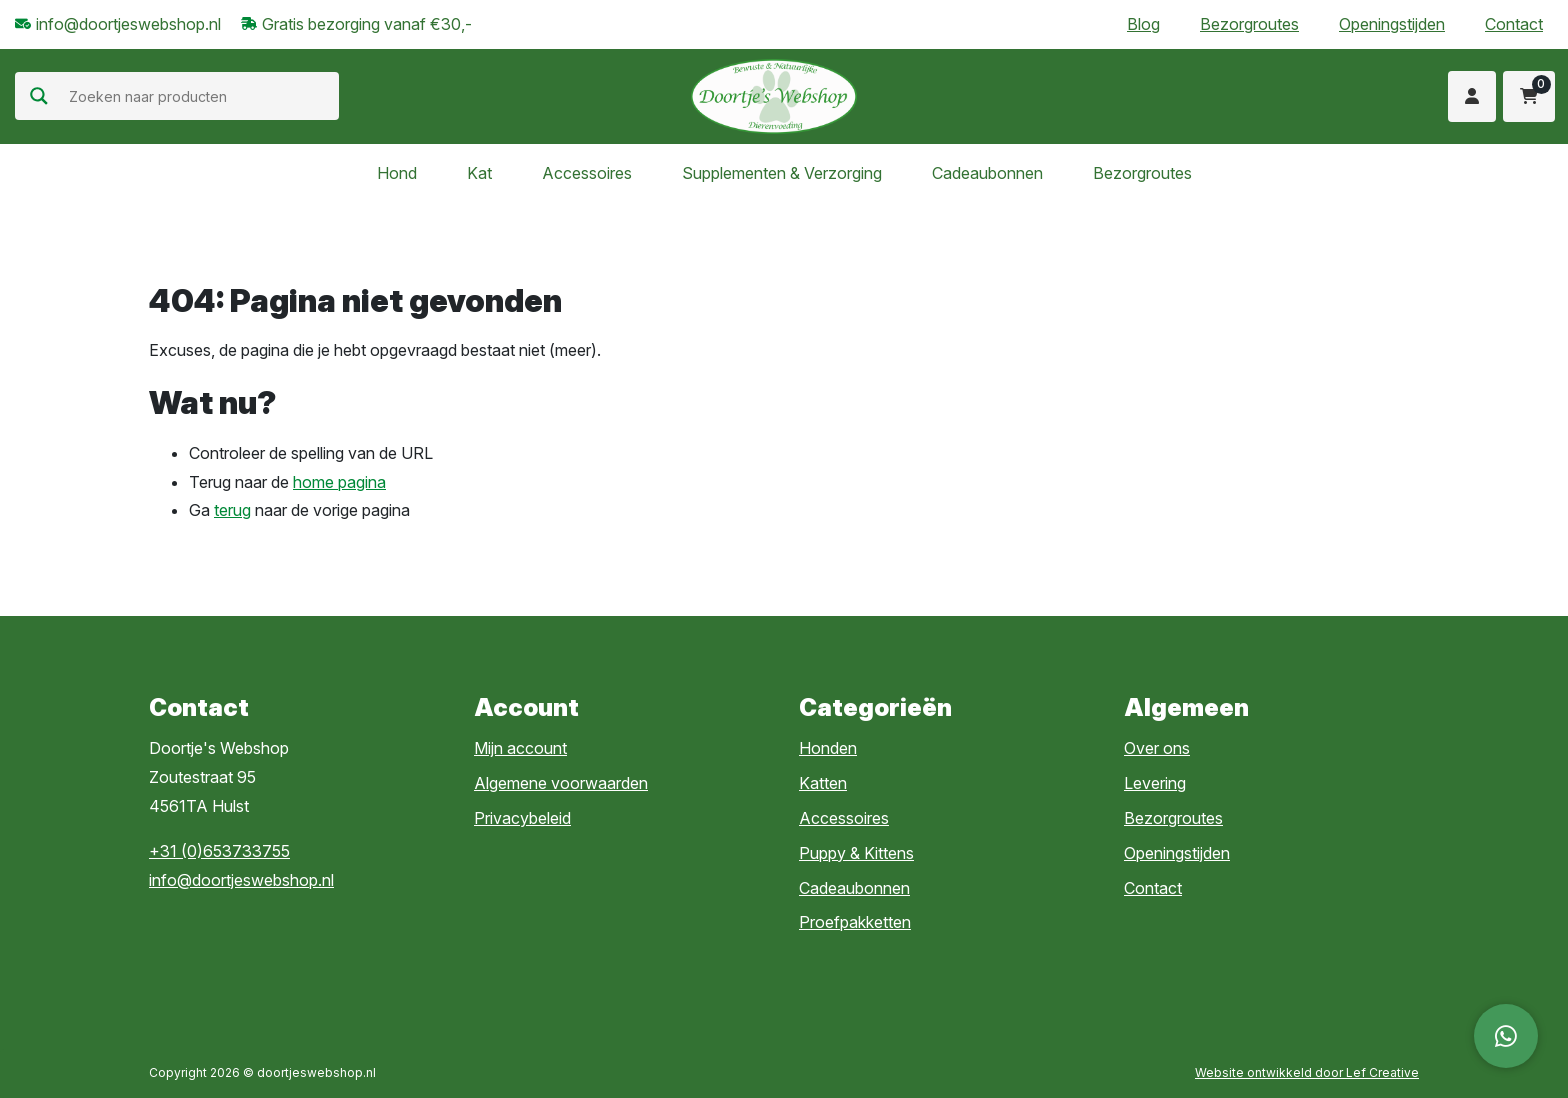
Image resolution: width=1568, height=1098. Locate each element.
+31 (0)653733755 (219, 851)
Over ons (1157, 748)
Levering (1155, 783)
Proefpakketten (855, 922)
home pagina (339, 482)
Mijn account (520, 748)
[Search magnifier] (39, 96)
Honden (828, 748)
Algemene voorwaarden (561, 783)
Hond (397, 173)
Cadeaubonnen (987, 173)
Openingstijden (1392, 24)
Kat (479, 173)
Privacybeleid (522, 818)
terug (232, 510)
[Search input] (201, 96)
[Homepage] (774, 95)
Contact (1514, 24)
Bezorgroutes (1249, 24)
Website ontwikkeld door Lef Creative (1307, 1072)
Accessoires (587, 173)
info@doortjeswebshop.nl (241, 880)
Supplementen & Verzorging (782, 173)
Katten (823, 783)
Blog (1143, 24)
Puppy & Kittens (856, 853)
